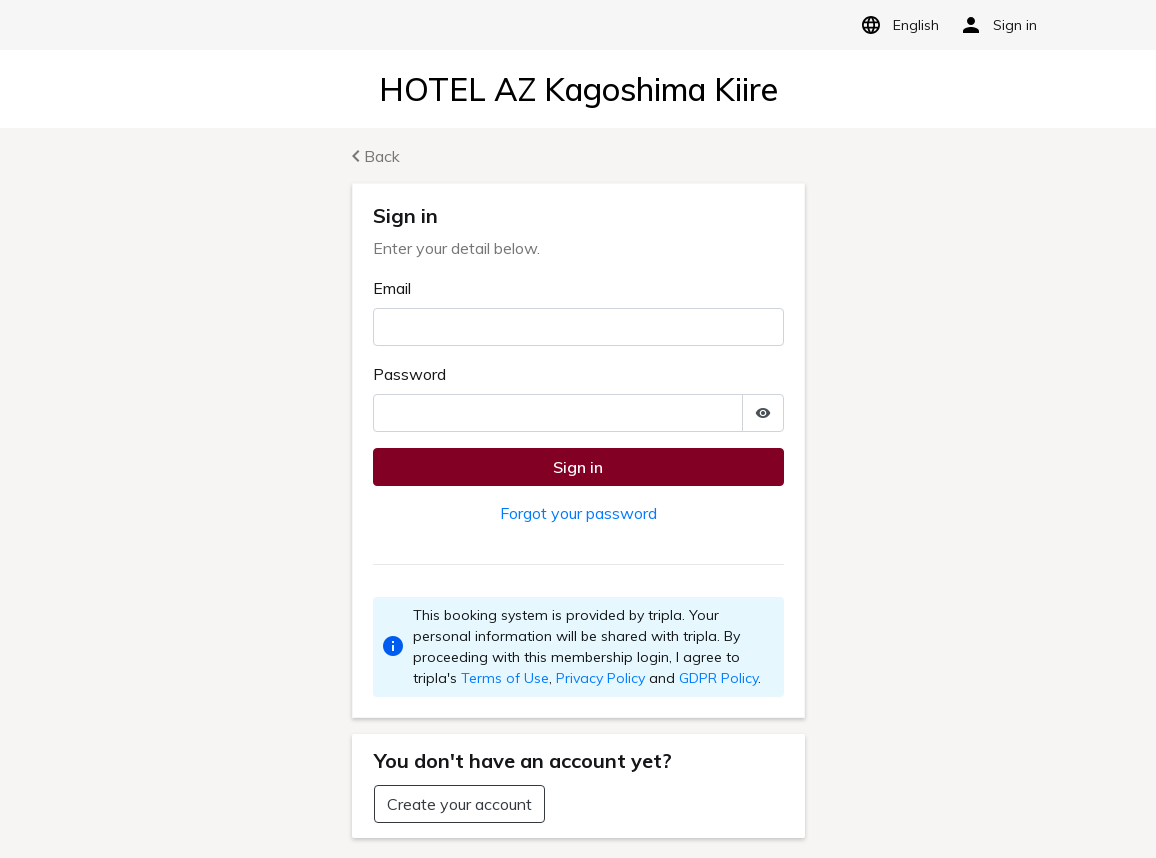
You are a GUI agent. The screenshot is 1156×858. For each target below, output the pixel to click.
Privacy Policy (600, 678)
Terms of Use (505, 678)
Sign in (578, 467)
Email (392, 288)
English (896, 25)
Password (409, 374)
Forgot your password (578, 513)
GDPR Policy (718, 678)
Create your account (459, 804)
